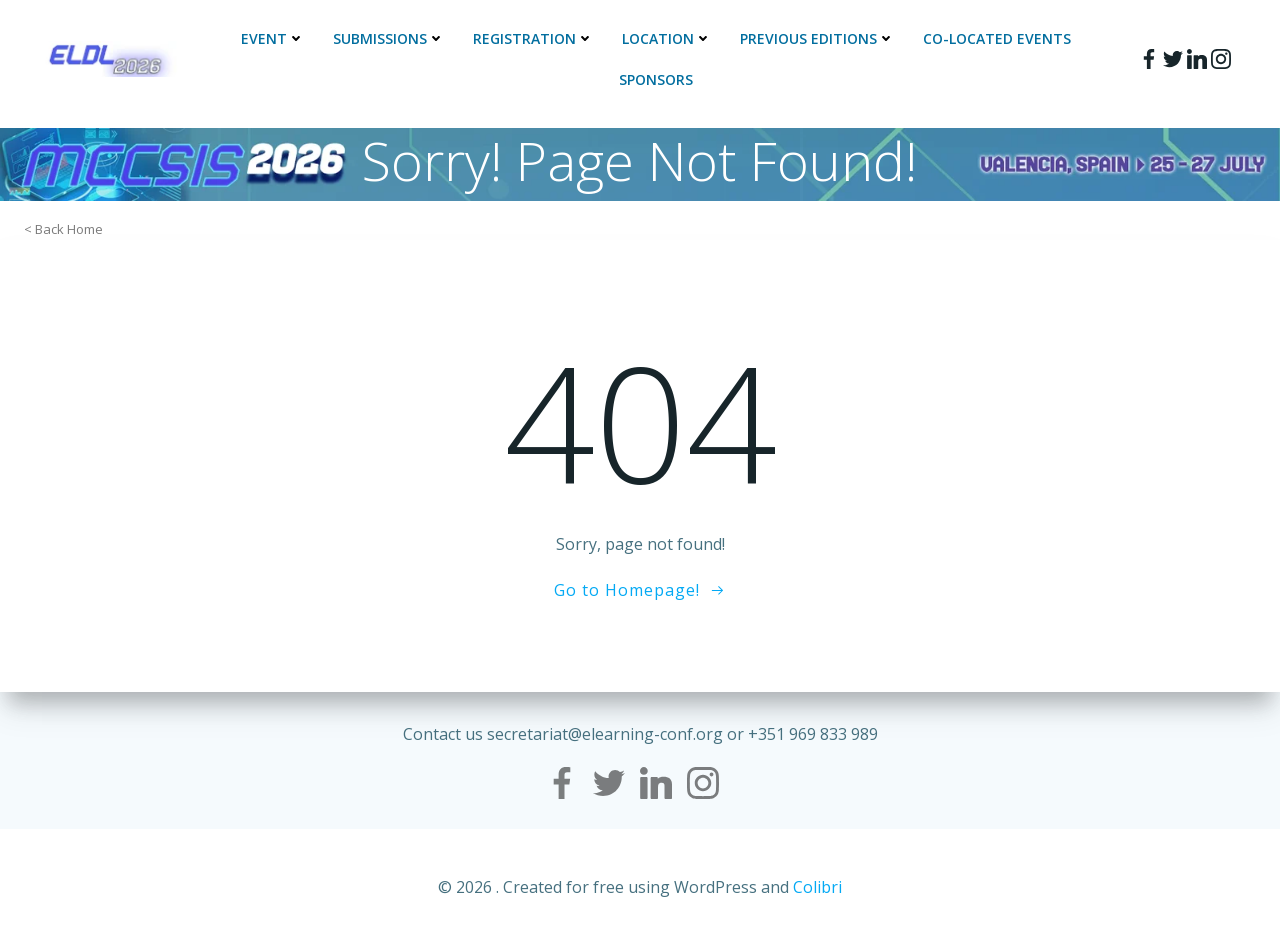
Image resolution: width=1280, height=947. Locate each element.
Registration (533, 38)
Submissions (389, 38)
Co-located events (997, 38)
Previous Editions (817, 38)
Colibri (817, 887)
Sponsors (656, 79)
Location (667, 38)
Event (273, 38)
